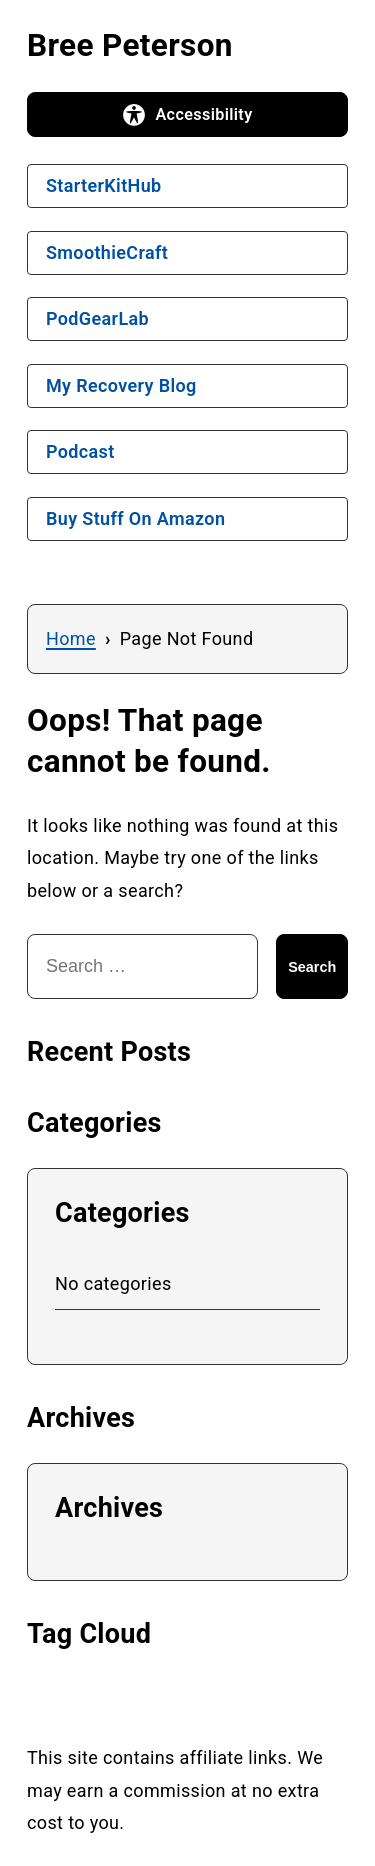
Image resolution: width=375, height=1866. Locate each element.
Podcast (80, 451)
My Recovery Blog (121, 385)
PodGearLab (97, 318)
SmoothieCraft (107, 252)
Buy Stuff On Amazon (135, 518)
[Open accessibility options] (187, 115)
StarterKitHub (104, 185)
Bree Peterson (130, 45)
